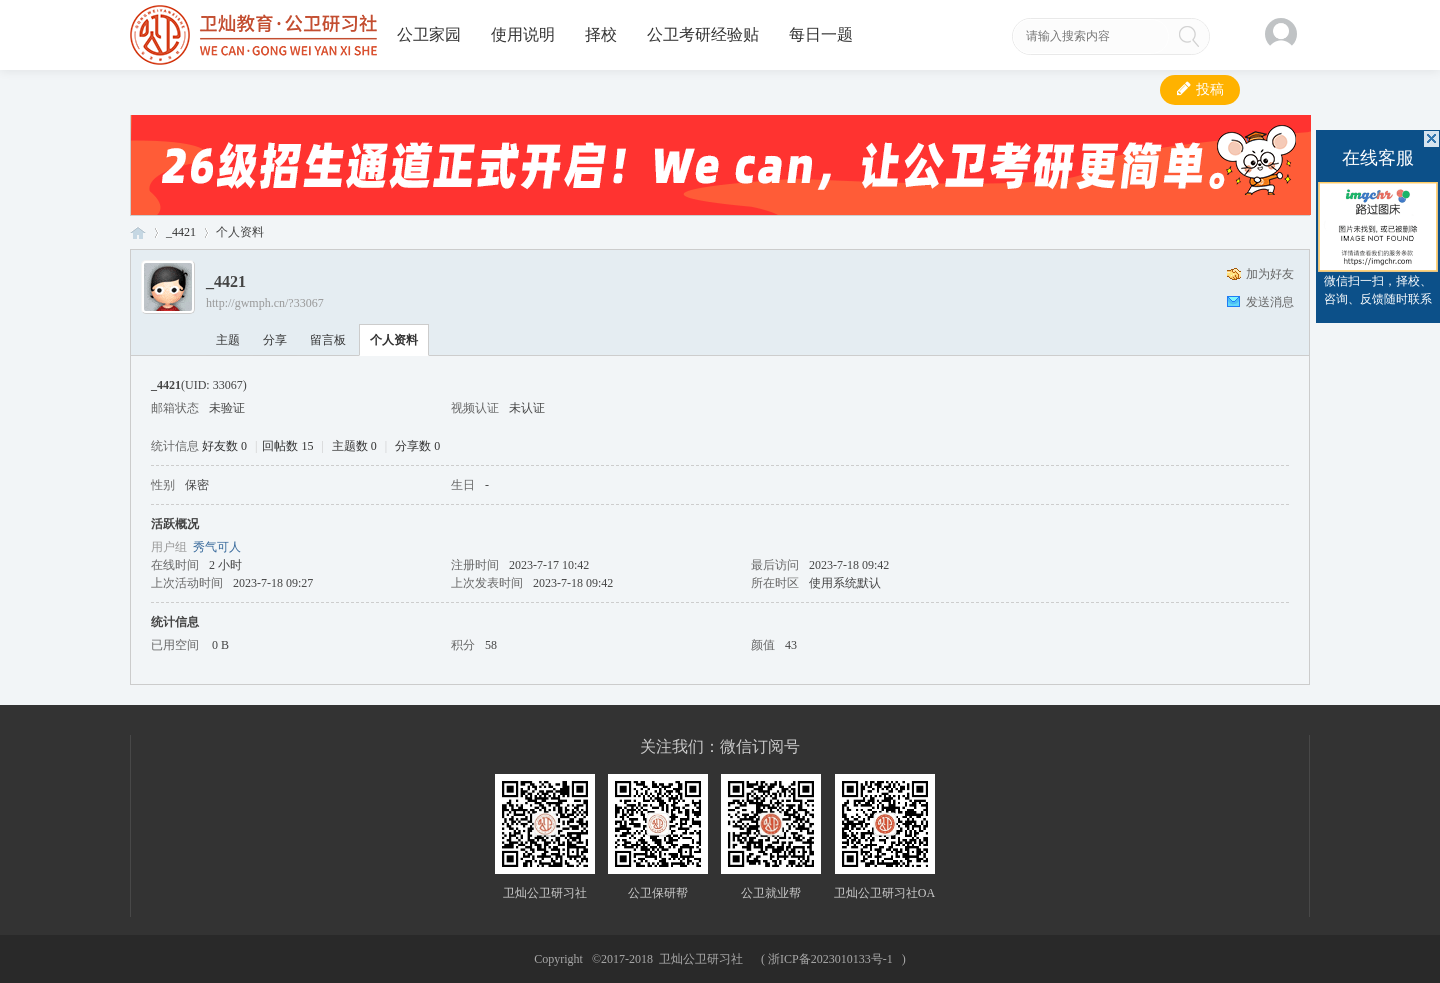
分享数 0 (417, 446)
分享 (275, 340)
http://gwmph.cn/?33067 (265, 303)
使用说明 (523, 34)
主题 (228, 340)
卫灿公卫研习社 (138, 232)
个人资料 (394, 340)
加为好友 (1270, 274)
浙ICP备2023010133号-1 (830, 959)
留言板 (328, 340)
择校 (601, 34)
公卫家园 (429, 34)
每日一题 (821, 34)
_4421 (181, 232)
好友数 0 (224, 446)
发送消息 (1270, 302)
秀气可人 (217, 547)
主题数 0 (354, 446)
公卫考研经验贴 (703, 34)
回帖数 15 (287, 446)
